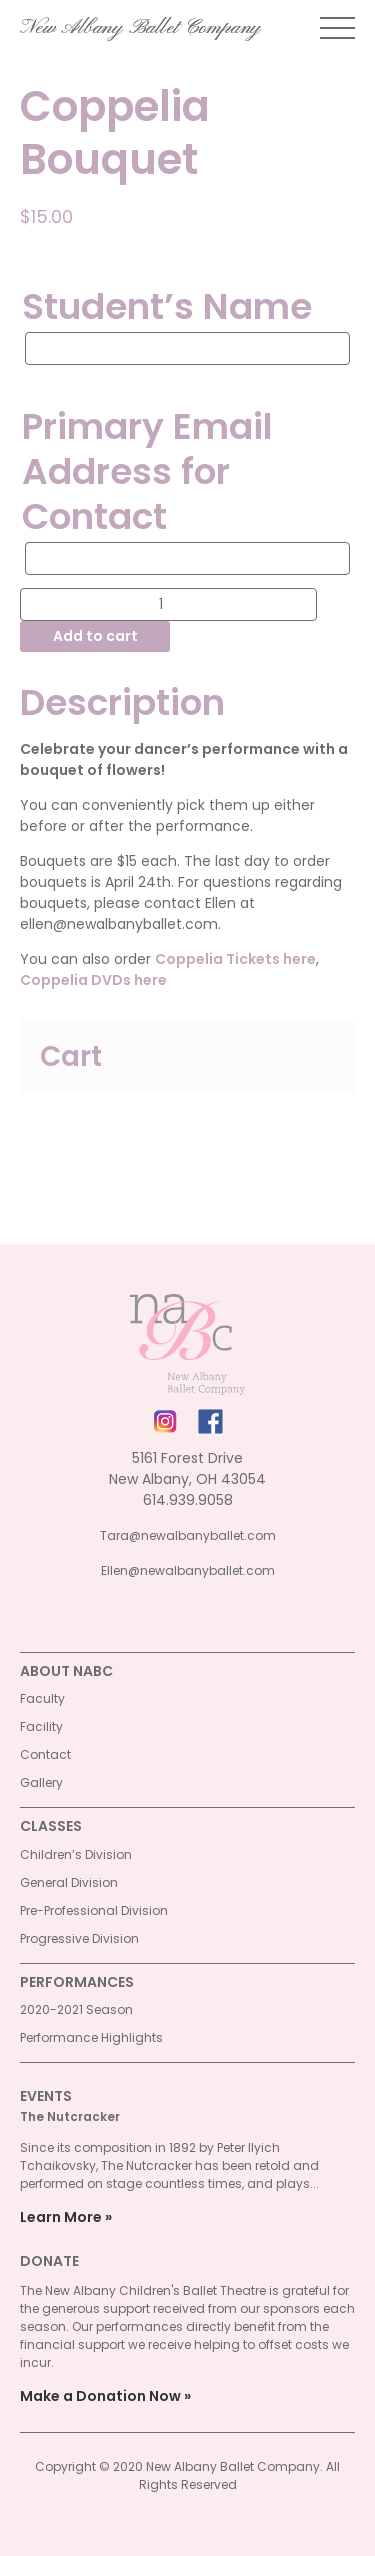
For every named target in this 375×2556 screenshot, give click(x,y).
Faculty (42, 1698)
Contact (45, 1754)
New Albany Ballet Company (140, 28)
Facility (41, 1726)
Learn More (61, 2217)
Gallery (41, 1782)
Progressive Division (79, 1938)
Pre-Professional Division (94, 1910)
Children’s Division (76, 1854)
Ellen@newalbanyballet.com (188, 1570)
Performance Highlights (91, 2037)
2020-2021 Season (76, 2009)
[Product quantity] (168, 604)
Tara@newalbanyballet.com (188, 1535)
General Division (69, 1882)
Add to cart (95, 636)
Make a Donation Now (100, 2396)
